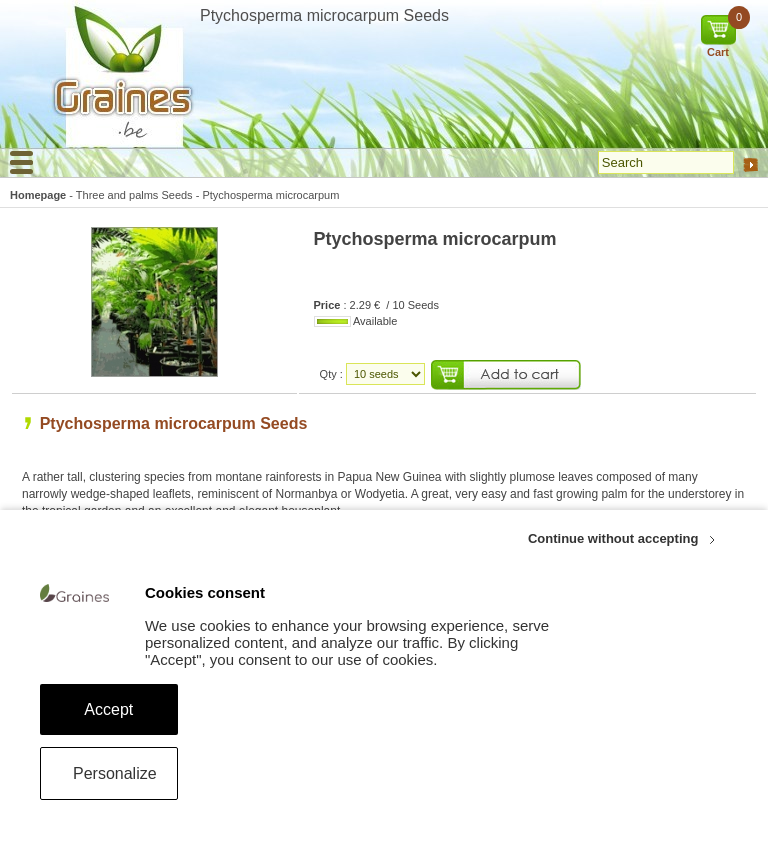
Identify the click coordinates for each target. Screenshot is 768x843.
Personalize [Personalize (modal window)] (115, 773)
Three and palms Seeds (134, 195)
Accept (108, 709)
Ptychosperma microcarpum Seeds (174, 423)
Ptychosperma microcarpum (270, 195)
